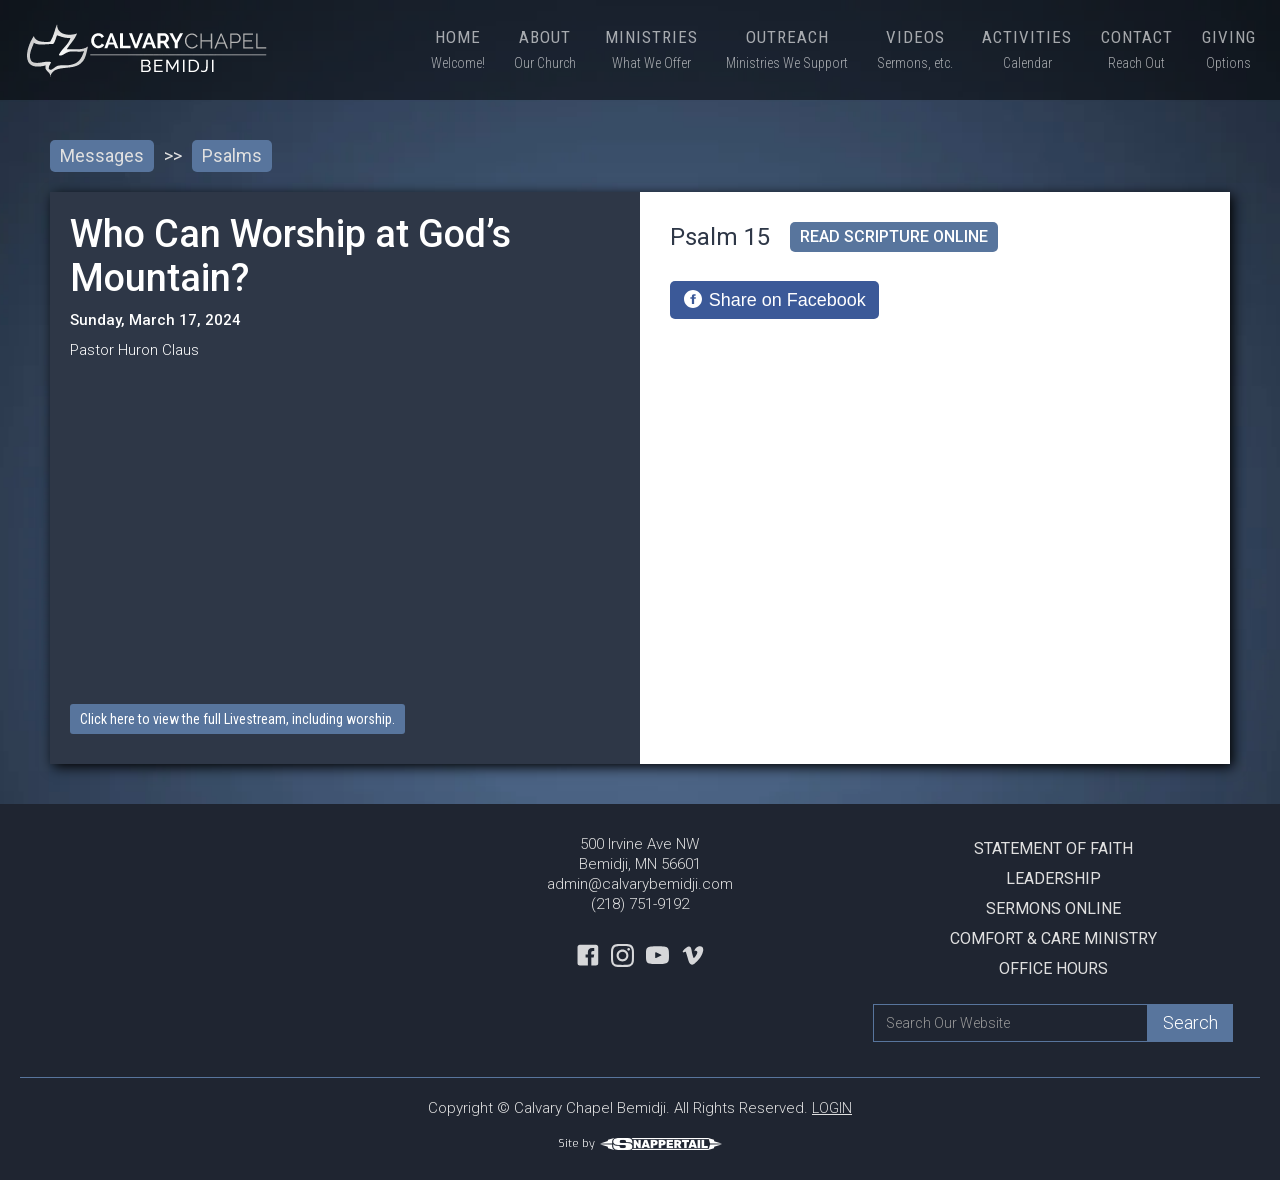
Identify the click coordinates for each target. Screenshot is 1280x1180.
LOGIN (832, 1108)
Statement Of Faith (1053, 848)
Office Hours (1053, 968)
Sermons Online (1053, 908)
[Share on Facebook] (774, 300)
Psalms (232, 155)
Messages (102, 155)
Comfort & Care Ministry (1053, 938)
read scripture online (894, 236)
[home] (150, 50)
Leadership (1053, 878)
